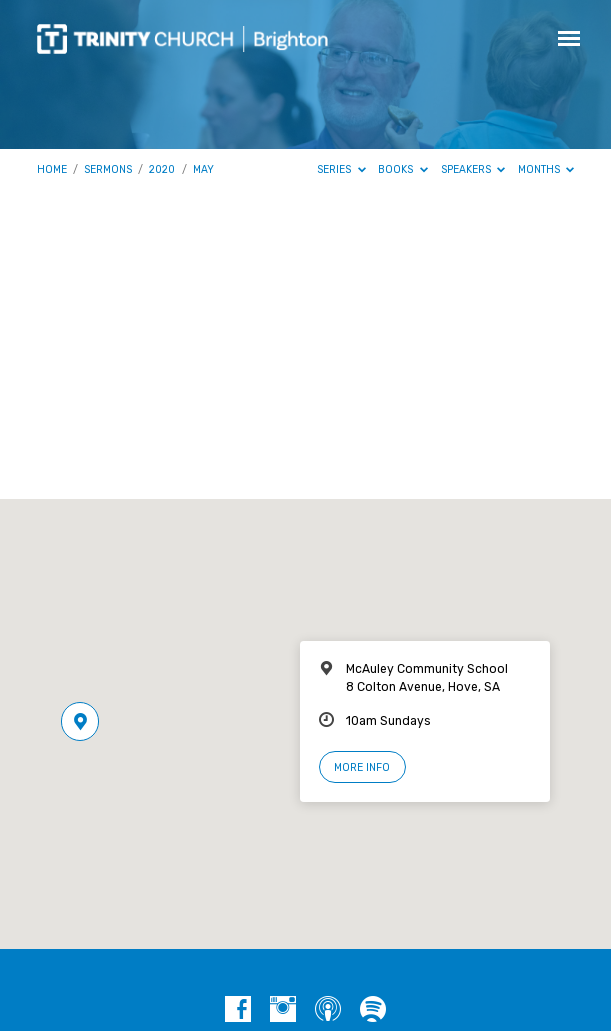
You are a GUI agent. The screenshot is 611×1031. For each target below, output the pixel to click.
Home (52, 169)
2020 (162, 169)
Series (341, 169)
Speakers (473, 169)
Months (546, 169)
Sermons (108, 169)
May (203, 169)
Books (403, 169)
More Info (362, 767)
